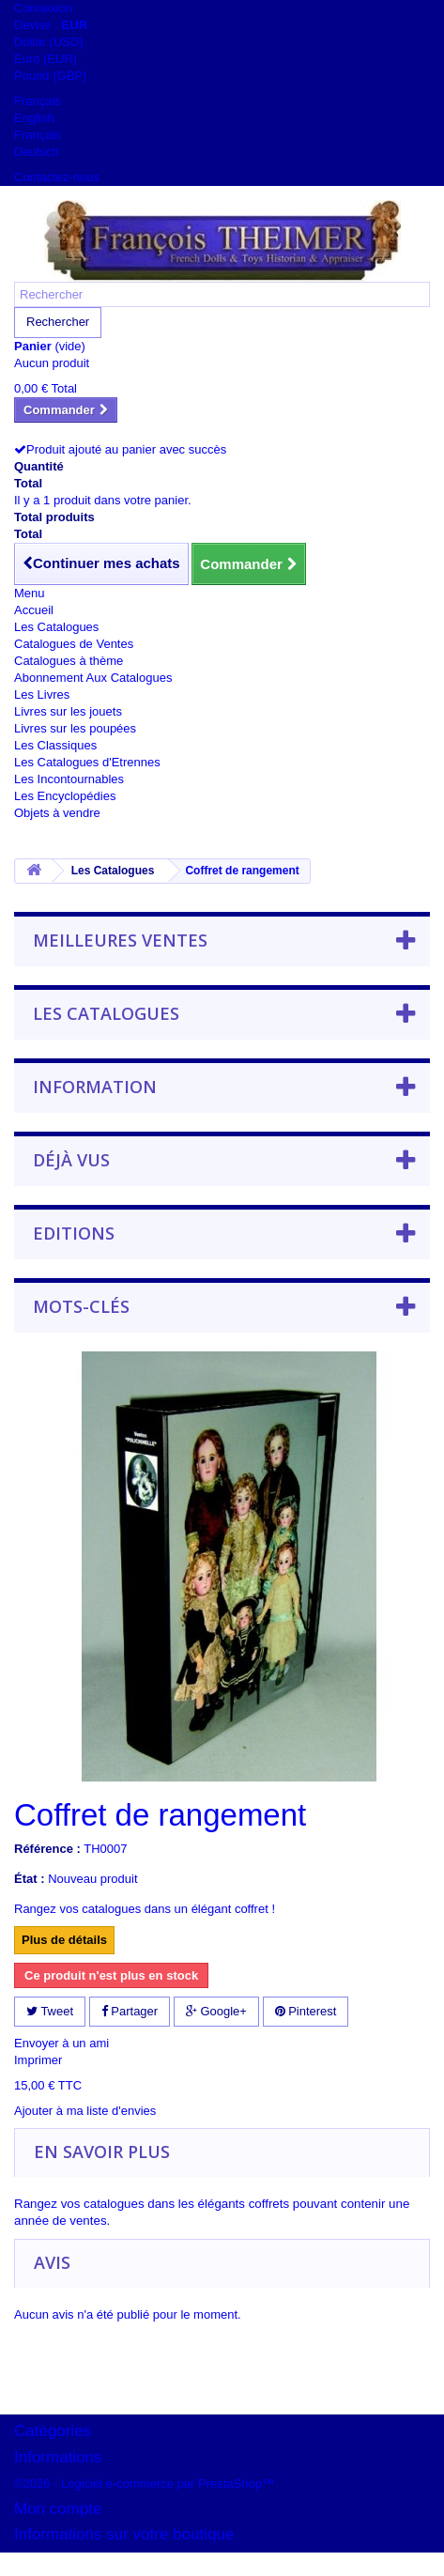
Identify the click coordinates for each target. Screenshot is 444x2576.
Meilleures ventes (120, 940)
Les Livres (41, 694)
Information (95, 1086)
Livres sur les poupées (75, 728)
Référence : (47, 1849)
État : (29, 1879)
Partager (129, 2011)
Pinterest (306, 2011)
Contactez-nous (57, 177)
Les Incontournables (69, 779)
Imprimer (38, 2060)
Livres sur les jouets (68, 711)
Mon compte (58, 2509)
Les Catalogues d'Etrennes (87, 762)
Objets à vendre (57, 813)
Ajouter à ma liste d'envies (85, 2111)
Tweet (49, 2011)
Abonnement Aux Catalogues (93, 678)
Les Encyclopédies (64, 796)
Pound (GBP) (50, 76)
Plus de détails (64, 1940)
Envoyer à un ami (61, 2043)
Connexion (43, 8)
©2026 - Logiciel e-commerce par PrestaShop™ (144, 2483)
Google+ (216, 2011)
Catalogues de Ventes (73, 644)
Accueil (34, 610)
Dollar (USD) (49, 42)
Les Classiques (55, 745)
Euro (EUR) (45, 59)
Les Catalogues (56, 627)
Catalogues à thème (68, 661)
